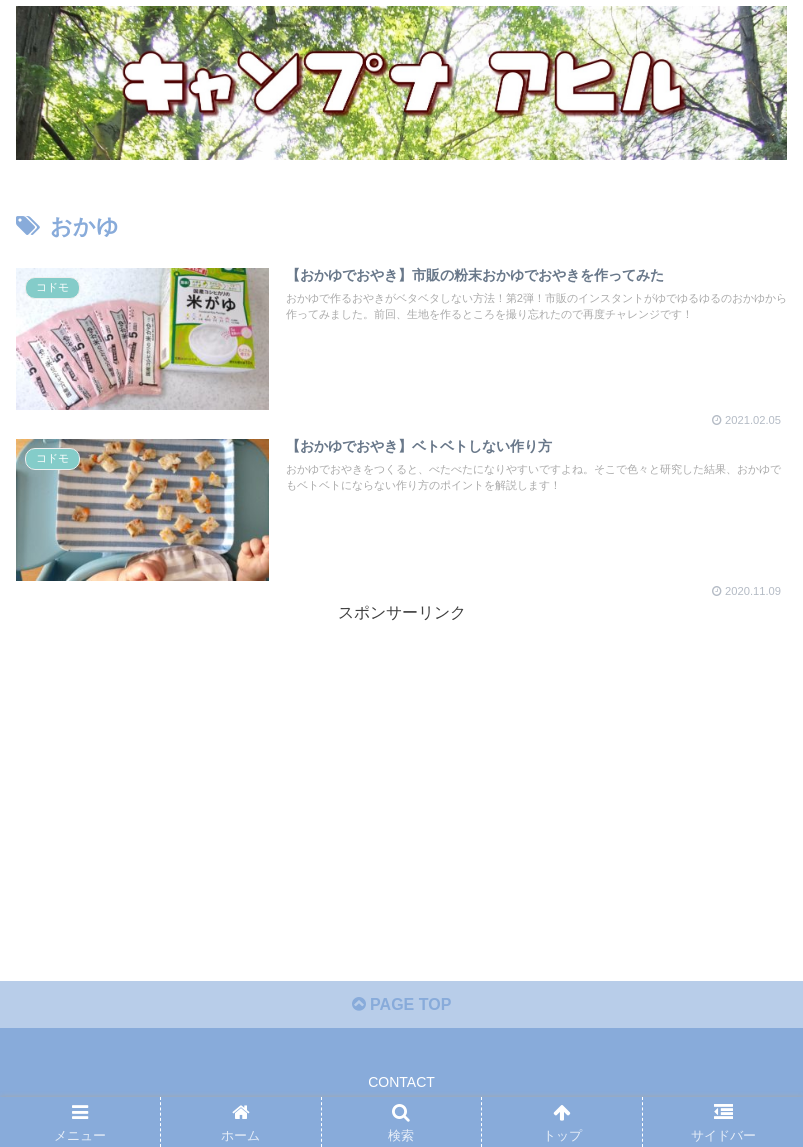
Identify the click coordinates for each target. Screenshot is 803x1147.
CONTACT (401, 1082)
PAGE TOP (402, 1004)
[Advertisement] (402, 768)
